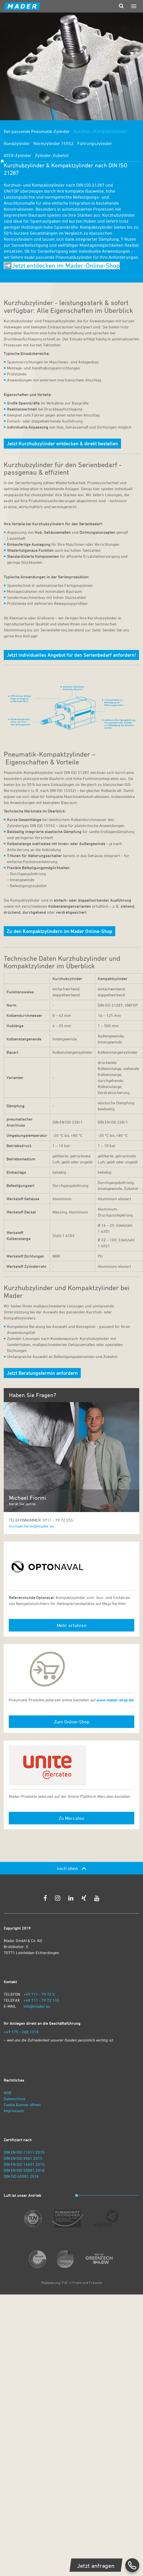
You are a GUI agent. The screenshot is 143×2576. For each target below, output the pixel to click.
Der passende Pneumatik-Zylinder (37, 131)
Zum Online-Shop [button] (71, 1721)
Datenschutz (15, 2098)
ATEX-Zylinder (17, 155)
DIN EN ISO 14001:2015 (24, 2164)
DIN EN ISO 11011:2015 (24, 2152)
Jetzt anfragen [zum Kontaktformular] (95, 2565)
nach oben (71, 1868)
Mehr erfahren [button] (71, 1625)
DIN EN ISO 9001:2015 (23, 2158)
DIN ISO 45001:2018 (21, 2176)
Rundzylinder (17, 143)
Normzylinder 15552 (54, 143)
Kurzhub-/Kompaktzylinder (100, 131)
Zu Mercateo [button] (71, 1818)
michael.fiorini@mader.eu (31, 1526)
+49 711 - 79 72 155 (41, 2000)
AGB (7, 2092)
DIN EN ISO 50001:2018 (24, 2170)
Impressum (14, 2110)
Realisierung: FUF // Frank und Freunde (71, 2282)
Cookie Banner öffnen (22, 2104)
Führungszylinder (94, 143)
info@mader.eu (37, 2006)
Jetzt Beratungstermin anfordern (42, 1373)
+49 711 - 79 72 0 (39, 1994)
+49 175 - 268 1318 (21, 2031)
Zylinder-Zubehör (52, 155)
